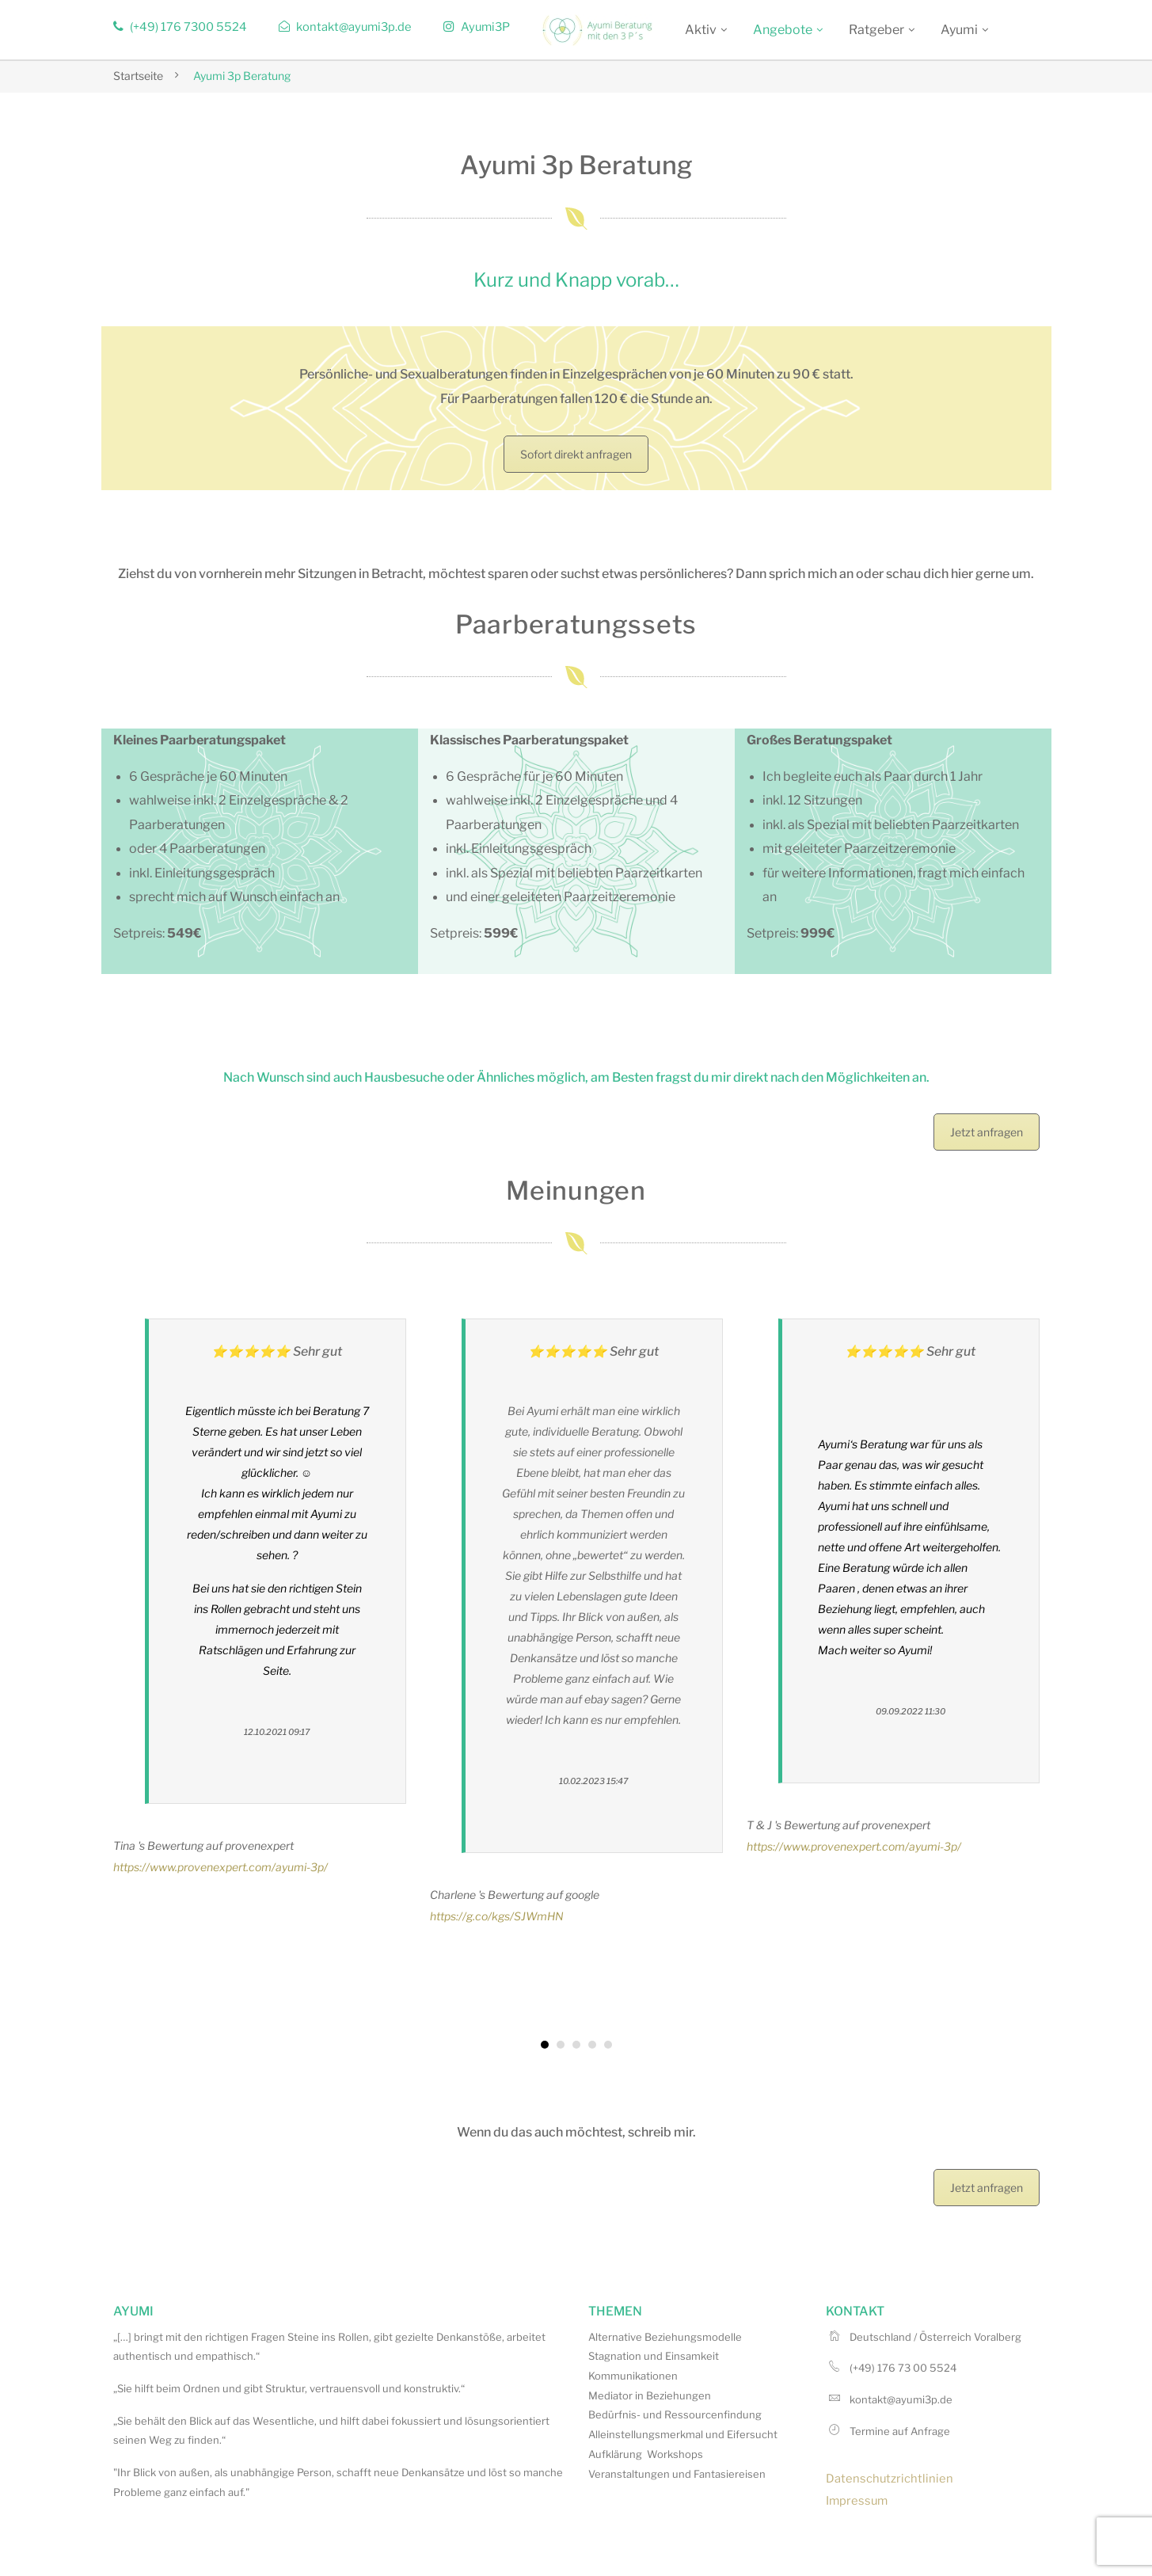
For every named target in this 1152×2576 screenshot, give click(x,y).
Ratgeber (876, 29)
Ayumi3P (476, 27)
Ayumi (959, 29)
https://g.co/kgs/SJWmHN (497, 1916)
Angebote (782, 29)
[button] (545, 2045)
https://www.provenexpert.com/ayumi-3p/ (220, 1867)
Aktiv (701, 29)
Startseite (138, 75)
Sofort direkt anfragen (576, 454)
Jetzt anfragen (986, 1132)
